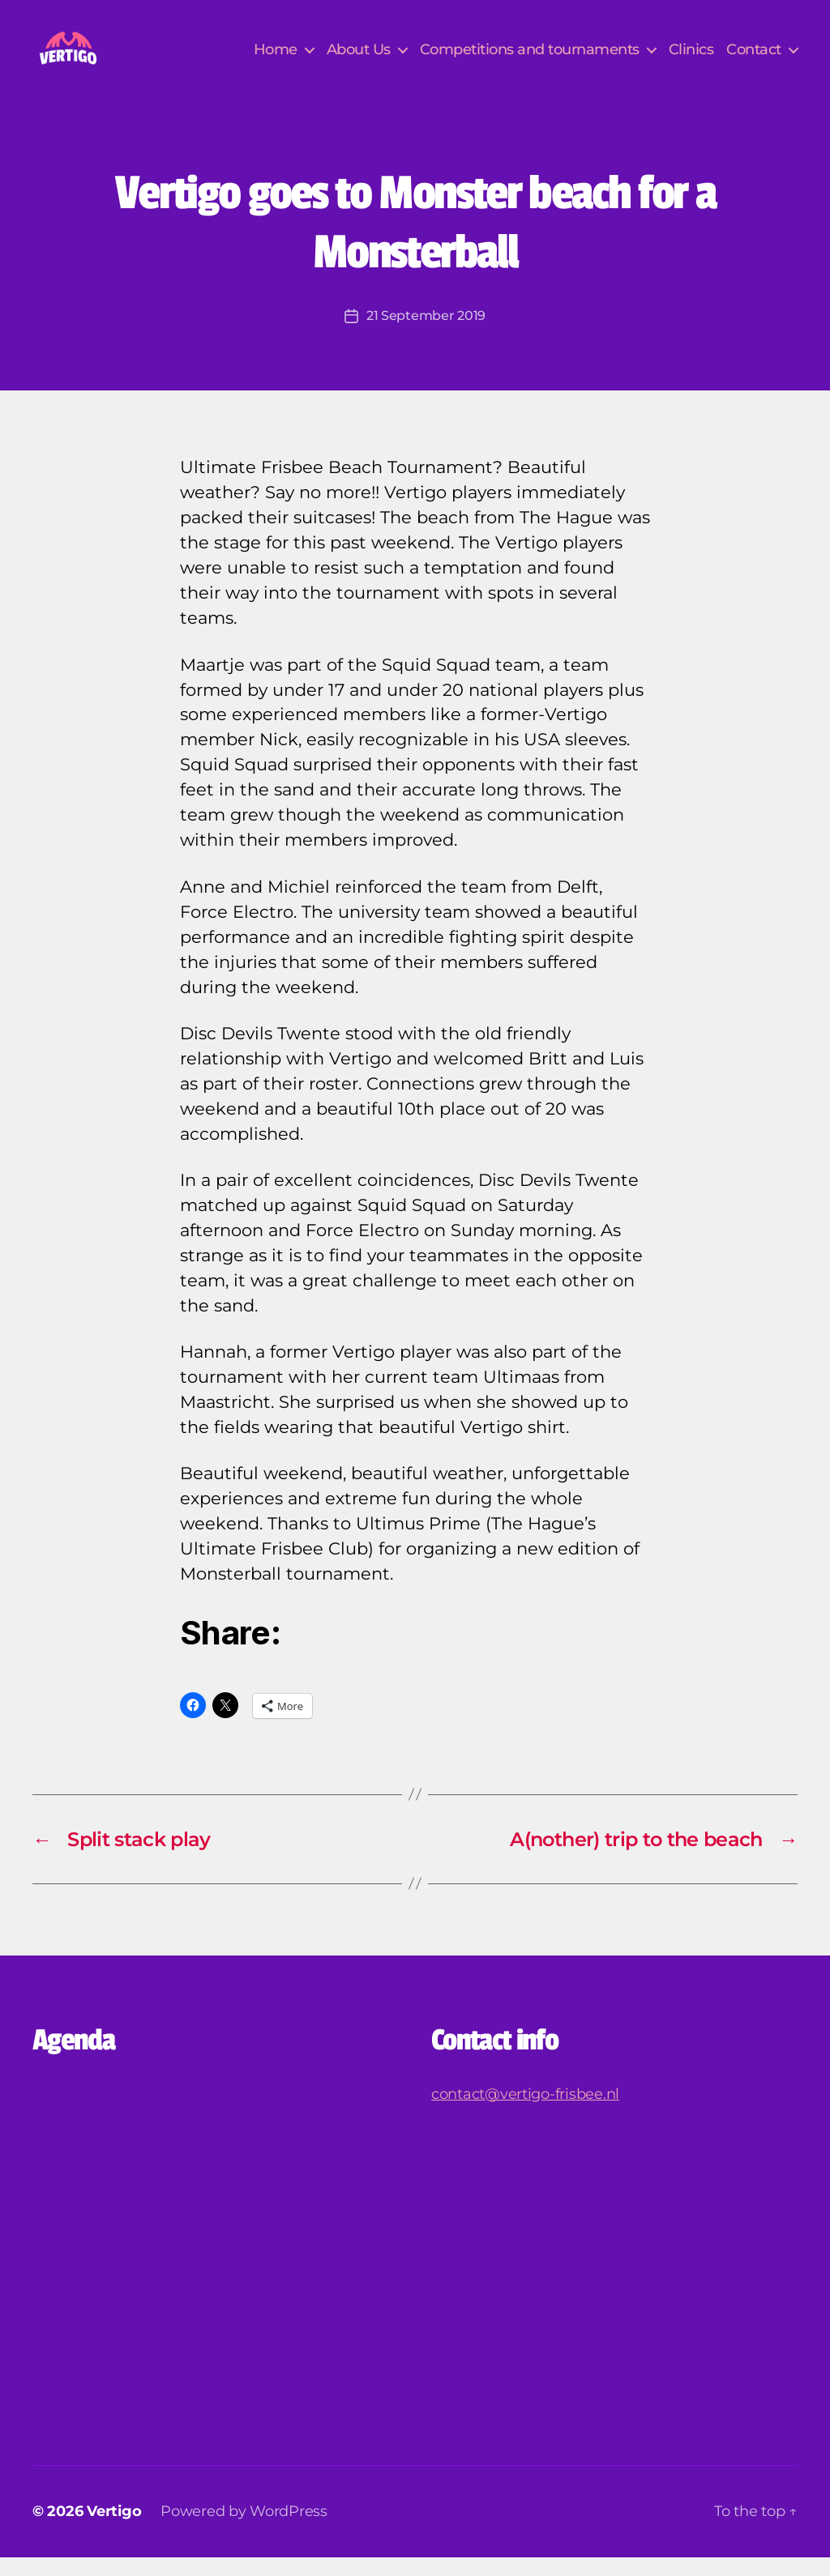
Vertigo (114, 2530)
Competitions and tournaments (530, 58)
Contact (753, 58)
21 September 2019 (426, 335)
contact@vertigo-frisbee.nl (525, 2113)
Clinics (691, 58)
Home (275, 58)
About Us (359, 58)
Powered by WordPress (243, 2530)
